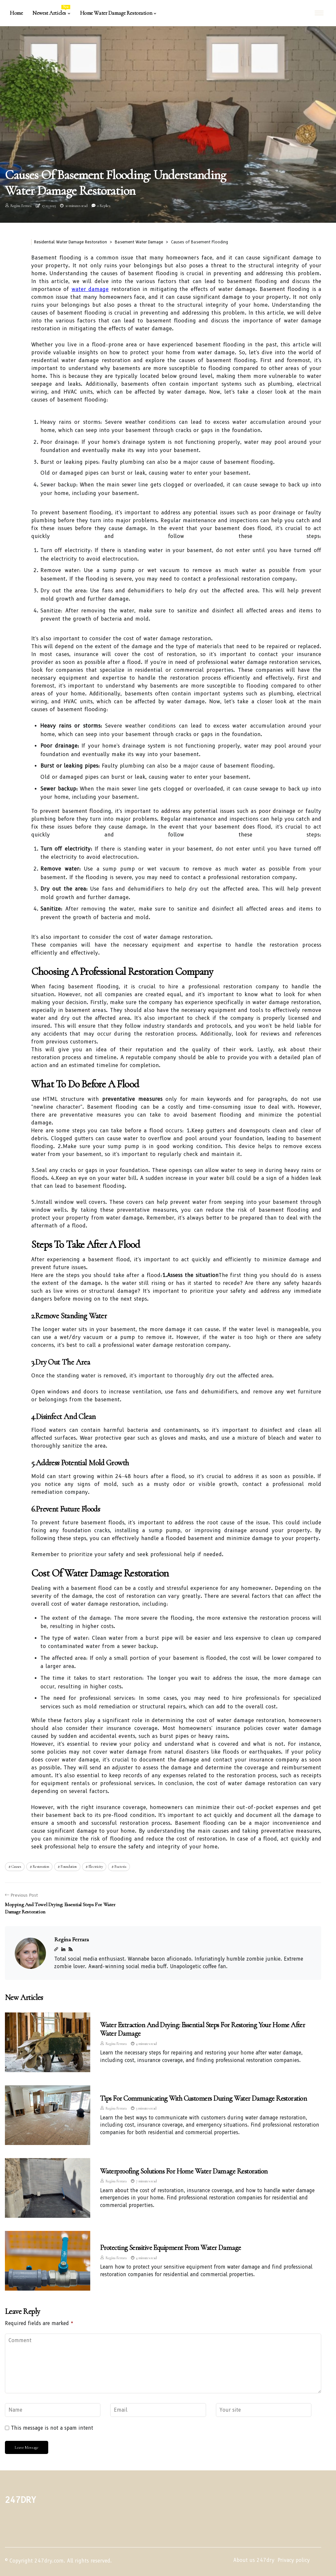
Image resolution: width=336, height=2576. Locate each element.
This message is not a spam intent (52, 2428)
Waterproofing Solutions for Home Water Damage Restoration (184, 2171)
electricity (96, 1866)
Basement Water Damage (139, 241)
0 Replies (103, 205)
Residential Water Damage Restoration (70, 241)
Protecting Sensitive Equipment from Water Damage (170, 2247)
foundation (69, 1866)
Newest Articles (51, 10)
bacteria (120, 1866)
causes (16, 1866)
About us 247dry (253, 2560)
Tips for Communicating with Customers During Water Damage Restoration (203, 2098)
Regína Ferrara (21, 205)
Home (16, 13)
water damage (90, 289)
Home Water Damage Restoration (116, 13)
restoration (41, 1866)
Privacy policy (294, 2560)
